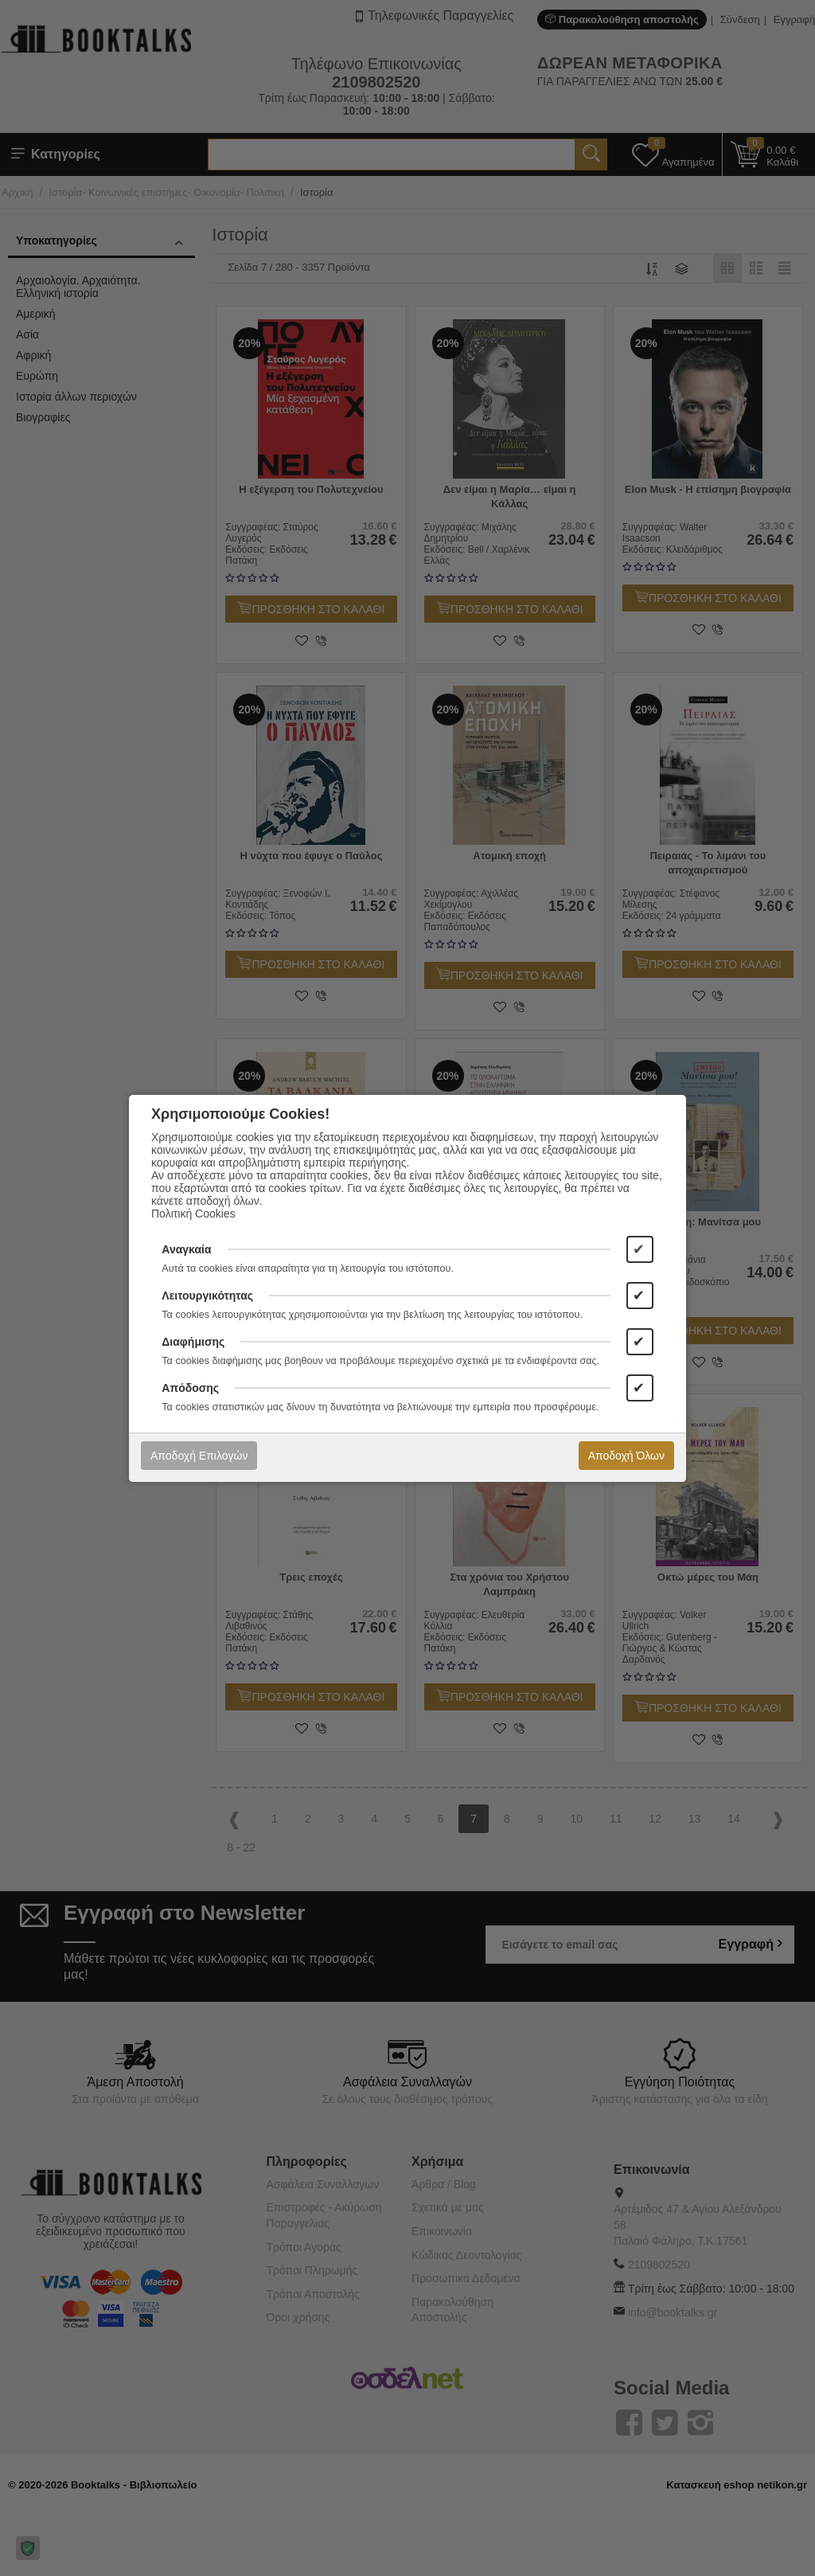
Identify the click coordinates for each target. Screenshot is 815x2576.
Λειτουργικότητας (207, 1295)
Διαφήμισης (193, 1341)
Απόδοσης (190, 1388)
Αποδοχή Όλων (626, 1455)
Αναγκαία (186, 1249)
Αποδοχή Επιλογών (199, 1455)
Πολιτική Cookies (193, 1213)
